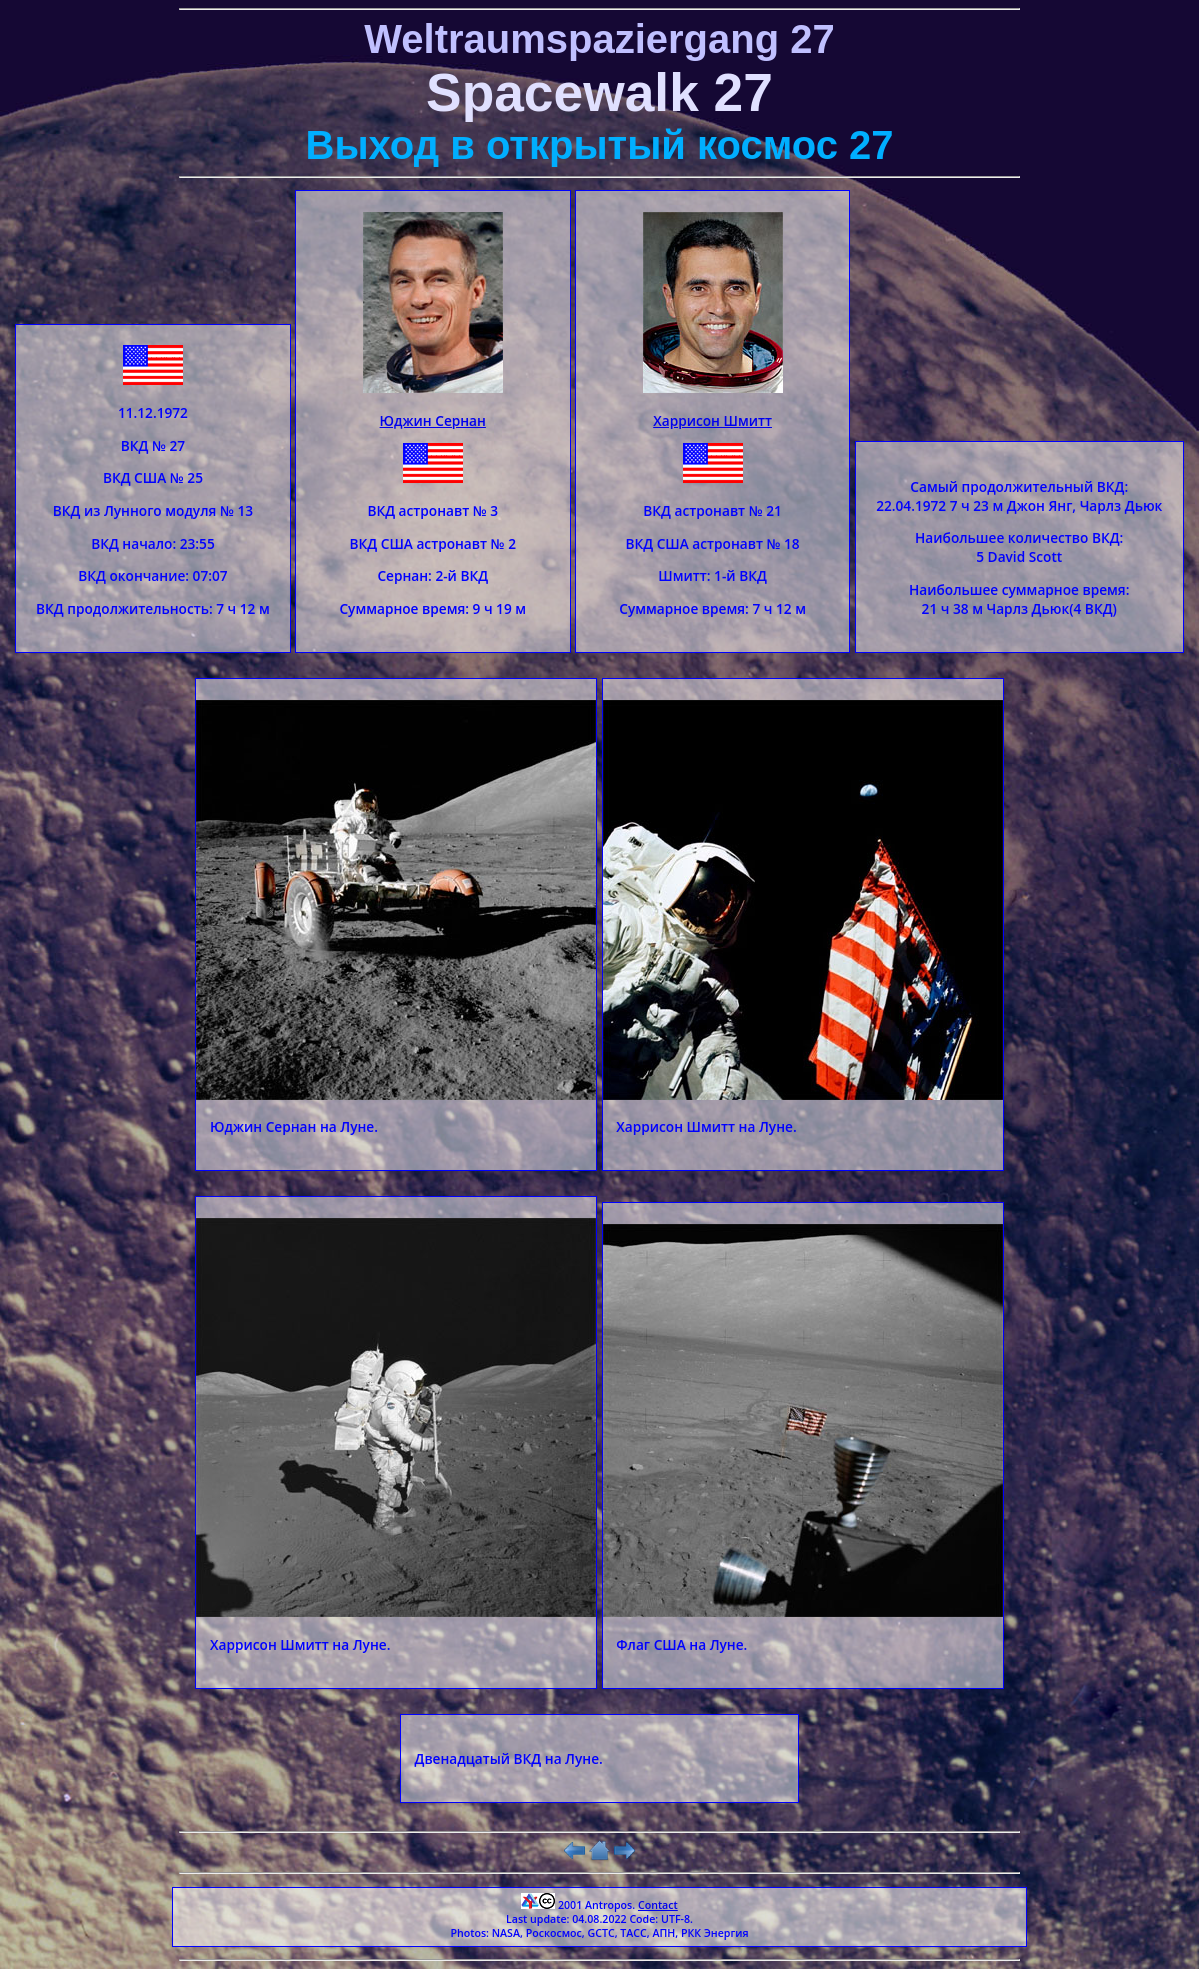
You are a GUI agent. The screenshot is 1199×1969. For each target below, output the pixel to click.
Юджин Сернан (433, 420)
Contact (658, 1905)
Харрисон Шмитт (712, 420)
